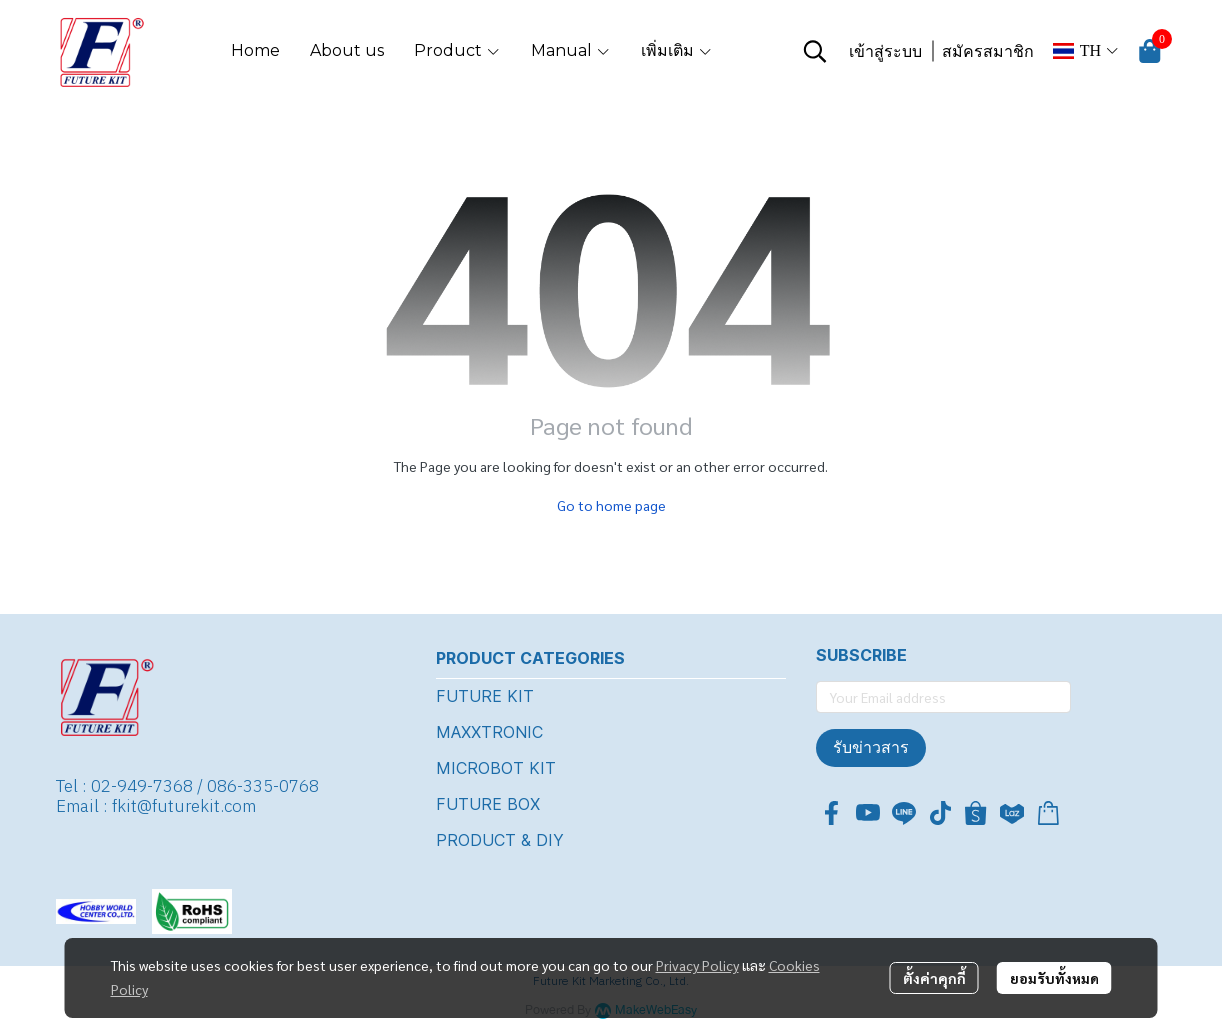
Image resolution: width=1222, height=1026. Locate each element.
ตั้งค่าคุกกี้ (934, 978)
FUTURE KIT (485, 696)
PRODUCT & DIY (500, 840)
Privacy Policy (697, 965)
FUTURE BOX (488, 804)
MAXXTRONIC (489, 732)
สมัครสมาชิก (988, 51)
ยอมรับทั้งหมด (1054, 978)
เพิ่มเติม (677, 50)
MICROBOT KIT (496, 768)
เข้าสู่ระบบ (885, 51)
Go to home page (611, 505)
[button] (815, 51)
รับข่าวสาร (871, 747)
